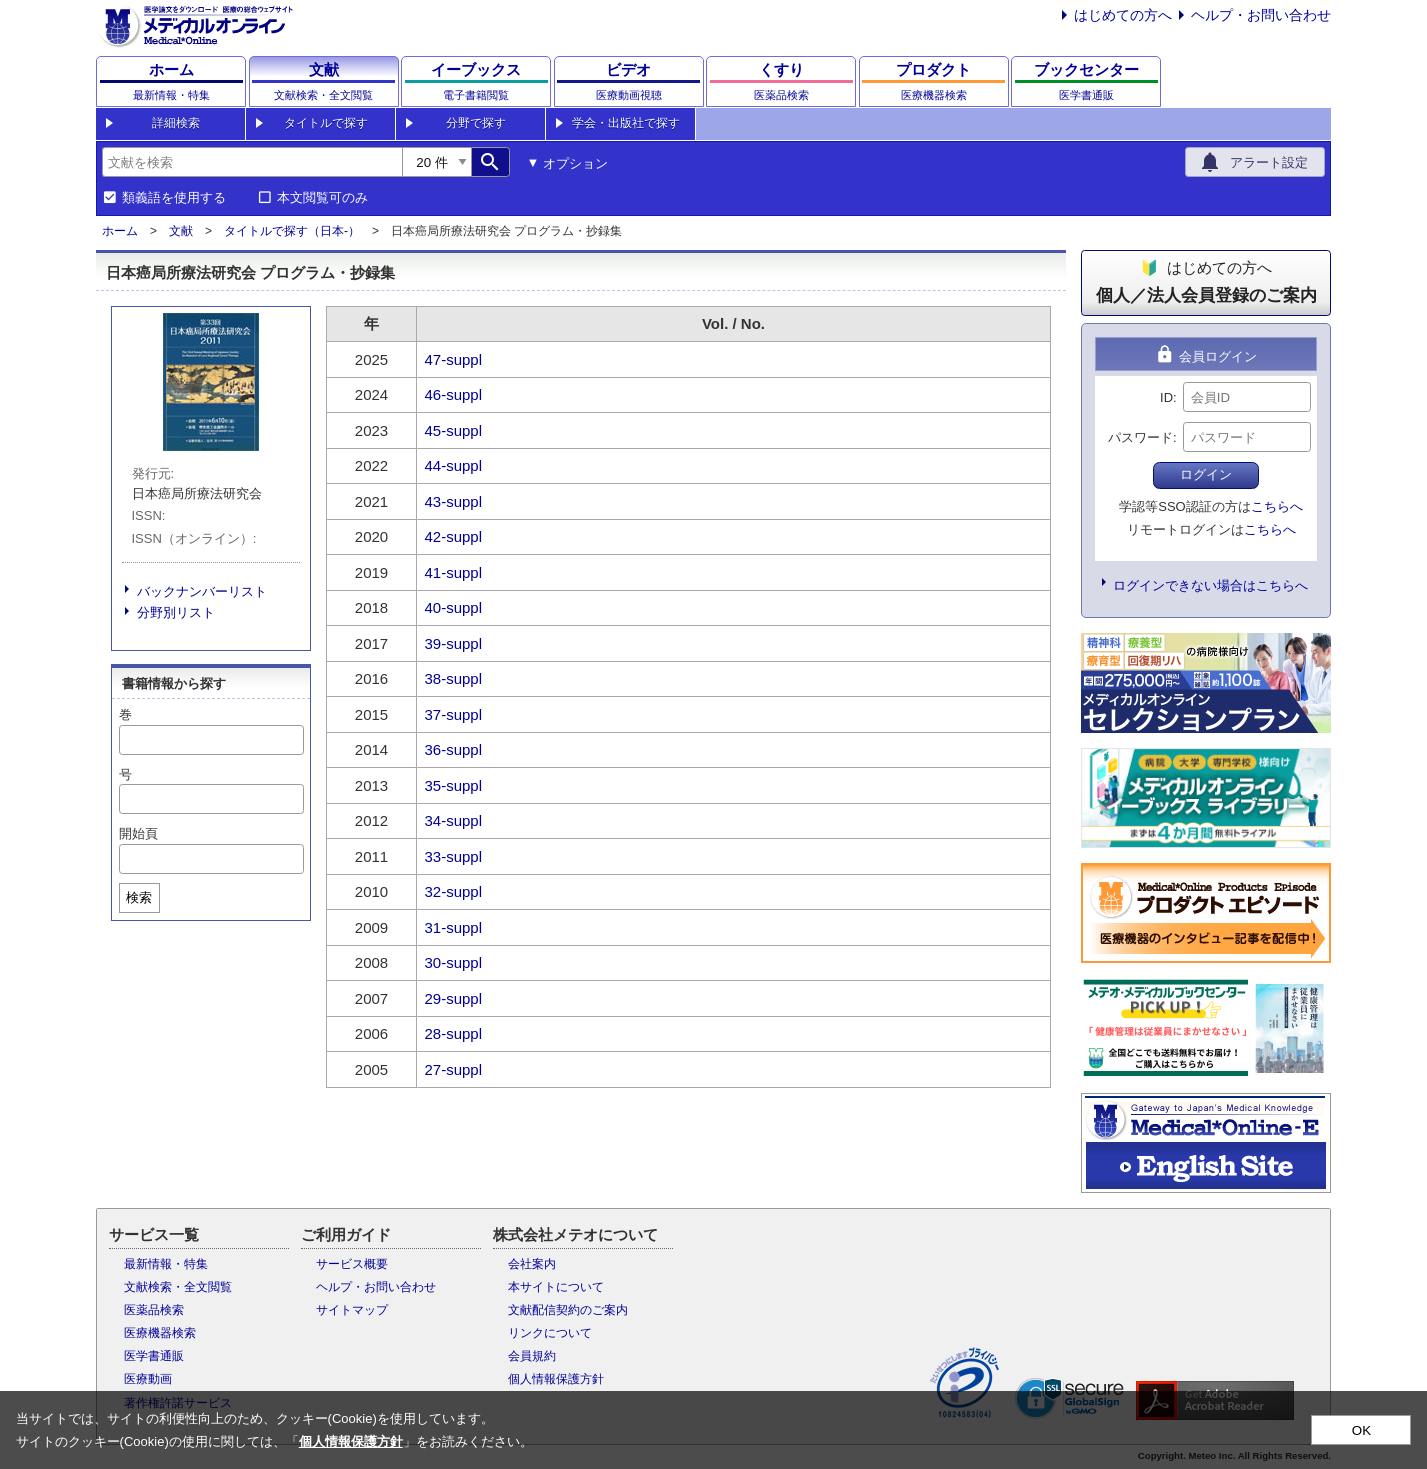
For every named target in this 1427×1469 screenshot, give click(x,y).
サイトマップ (352, 1310)
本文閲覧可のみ (322, 198)
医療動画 (148, 1379)
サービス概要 (352, 1264)
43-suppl (454, 501)
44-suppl (454, 465)
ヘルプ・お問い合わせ (1261, 15)
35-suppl (454, 785)
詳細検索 (176, 123)
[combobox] (252, 162)
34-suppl (454, 820)
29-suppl (454, 998)
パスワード (1140, 437)
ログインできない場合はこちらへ (1210, 585)
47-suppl (454, 359)
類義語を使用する (174, 198)
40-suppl (454, 607)
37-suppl (454, 714)
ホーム (120, 231)
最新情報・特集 (166, 1264)
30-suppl (454, 962)
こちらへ (1277, 506)
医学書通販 (154, 1356)
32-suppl (454, 891)
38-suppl (454, 678)
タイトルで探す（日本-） (292, 231)
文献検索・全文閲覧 (178, 1287)
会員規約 (532, 1356)
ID (1166, 397)
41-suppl (454, 572)
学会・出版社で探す (626, 123)
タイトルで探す (326, 123)
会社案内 (532, 1264)
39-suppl (454, 643)
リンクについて (550, 1333)
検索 (139, 897)
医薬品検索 (154, 1310)
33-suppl (454, 856)
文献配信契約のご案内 (568, 1310)
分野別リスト (176, 612)
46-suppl (454, 394)
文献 (181, 231)
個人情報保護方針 (556, 1379)
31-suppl (454, 927)
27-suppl (454, 1069)
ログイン (1206, 474)
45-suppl (454, 430)
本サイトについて (556, 1287)
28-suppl (454, 1033)
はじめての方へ (1123, 15)
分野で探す (476, 123)
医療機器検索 (160, 1333)
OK (1361, 1430)
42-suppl (454, 536)
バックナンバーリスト (202, 591)
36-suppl (454, 749)
